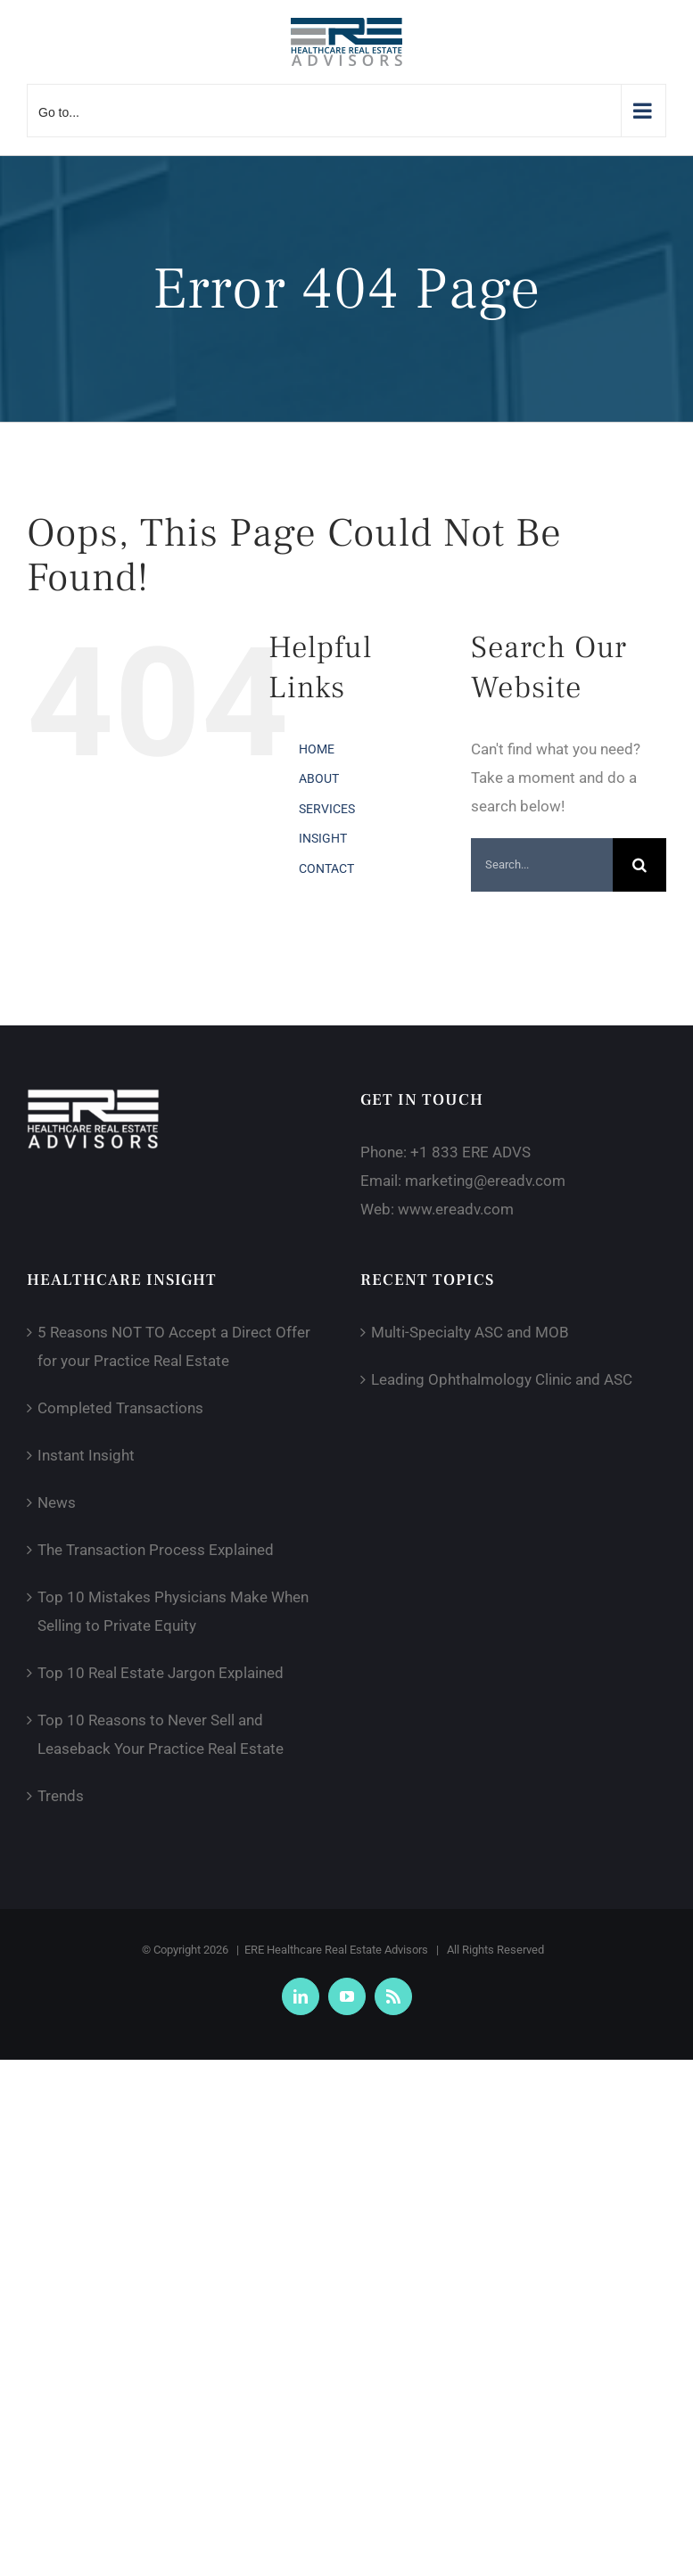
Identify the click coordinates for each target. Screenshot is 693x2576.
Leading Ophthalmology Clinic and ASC (501, 1379)
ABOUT (319, 778)
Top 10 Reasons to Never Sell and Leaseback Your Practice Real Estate (160, 1734)
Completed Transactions (120, 1408)
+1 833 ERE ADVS (470, 1152)
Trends (60, 1796)
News (56, 1502)
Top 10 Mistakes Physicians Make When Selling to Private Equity (173, 1611)
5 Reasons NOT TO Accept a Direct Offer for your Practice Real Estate (173, 1346)
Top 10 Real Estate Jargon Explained (160, 1673)
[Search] (639, 865)
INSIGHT (323, 838)
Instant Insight (86, 1455)
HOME (316, 749)
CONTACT (326, 868)
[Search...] (542, 865)
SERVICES (327, 809)
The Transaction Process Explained (155, 1550)
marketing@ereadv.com (485, 1180)
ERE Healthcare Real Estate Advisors (336, 1949)
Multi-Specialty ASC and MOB (470, 1332)
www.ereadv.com (456, 1209)
